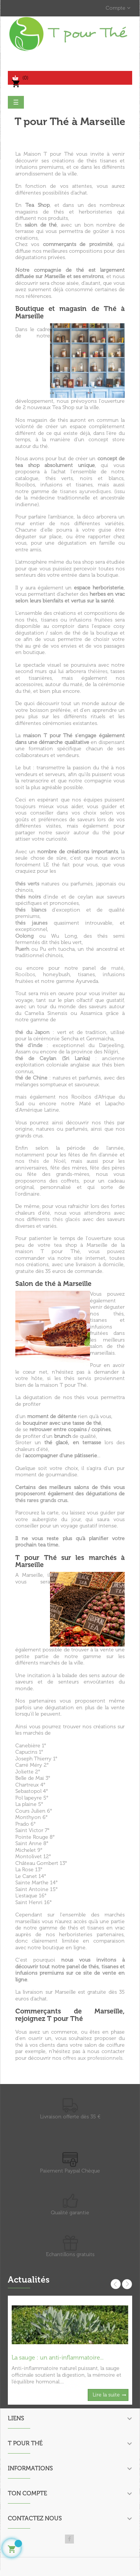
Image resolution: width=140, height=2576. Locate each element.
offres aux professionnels (92, 2058)
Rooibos (25, 974)
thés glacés (66, 1219)
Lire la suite (106, 2395)
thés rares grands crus (41, 1500)
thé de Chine (31, 1078)
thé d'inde (29, 1045)
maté (117, 968)
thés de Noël (47, 1161)
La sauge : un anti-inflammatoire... (57, 2357)
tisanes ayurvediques (85, 491)
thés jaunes (31, 923)
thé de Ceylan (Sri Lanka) (52, 1058)
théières (98, 671)
